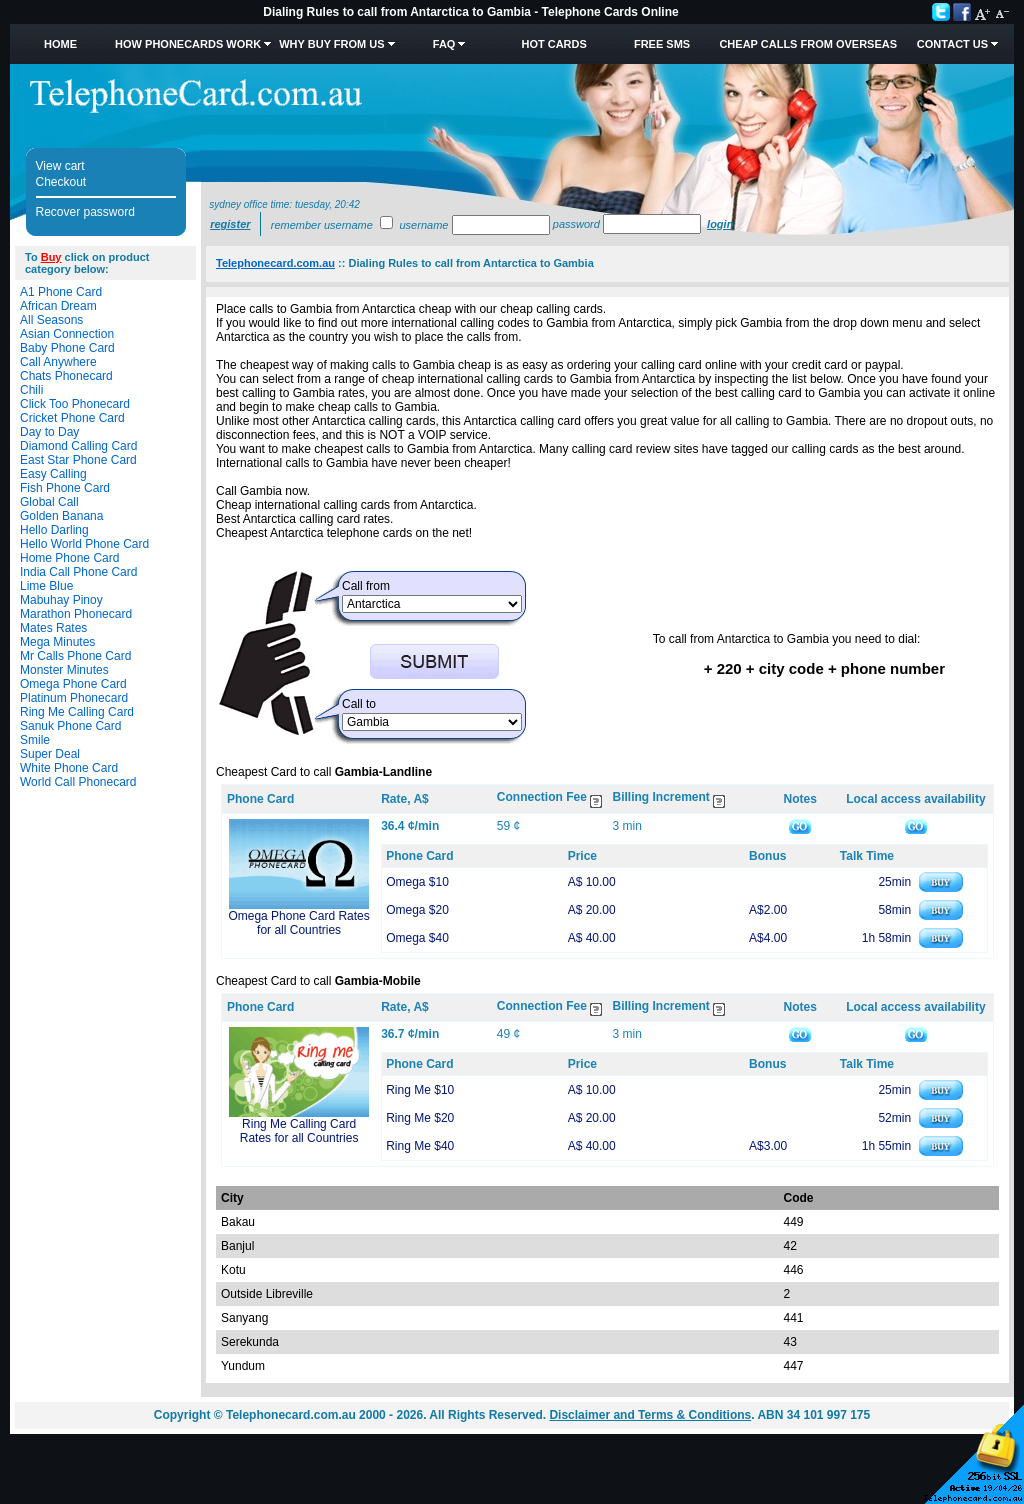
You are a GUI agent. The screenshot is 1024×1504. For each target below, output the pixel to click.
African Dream (58, 306)
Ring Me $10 (420, 1090)
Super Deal (50, 754)
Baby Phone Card (67, 348)
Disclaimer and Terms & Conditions (650, 1415)
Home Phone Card (69, 558)
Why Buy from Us (331, 44)
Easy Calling (53, 474)
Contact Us (952, 44)
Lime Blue (46, 586)
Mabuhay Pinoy (61, 600)
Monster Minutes (64, 670)
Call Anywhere (58, 362)
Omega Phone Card (73, 684)
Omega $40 (417, 938)
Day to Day (49, 432)
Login (720, 224)
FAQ (444, 44)
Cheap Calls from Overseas (808, 44)
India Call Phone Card (78, 572)
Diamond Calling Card (78, 446)
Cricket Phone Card (72, 418)
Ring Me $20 (420, 1118)
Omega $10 (417, 882)
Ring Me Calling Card (77, 712)
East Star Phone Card (78, 460)
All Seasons (51, 320)
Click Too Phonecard (75, 404)
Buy (51, 257)
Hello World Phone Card (84, 544)
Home (60, 44)
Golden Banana (61, 516)
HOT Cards (553, 44)
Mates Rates (53, 628)
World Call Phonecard (78, 782)
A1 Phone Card (61, 292)
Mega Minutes (57, 642)
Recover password (85, 212)
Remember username (322, 225)
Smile (35, 740)
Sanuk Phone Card (70, 726)
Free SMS (662, 44)
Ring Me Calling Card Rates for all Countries (299, 1131)
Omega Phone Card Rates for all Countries (298, 923)
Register (230, 224)
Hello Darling (54, 530)
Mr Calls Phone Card (75, 656)
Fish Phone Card (65, 488)
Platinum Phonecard (74, 698)
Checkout (61, 182)
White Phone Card (69, 768)
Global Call (49, 502)
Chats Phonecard (66, 376)
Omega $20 (417, 910)
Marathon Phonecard (76, 614)
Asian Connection (67, 334)
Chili (31, 390)
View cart (60, 166)
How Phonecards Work (188, 44)
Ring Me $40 (420, 1146)
